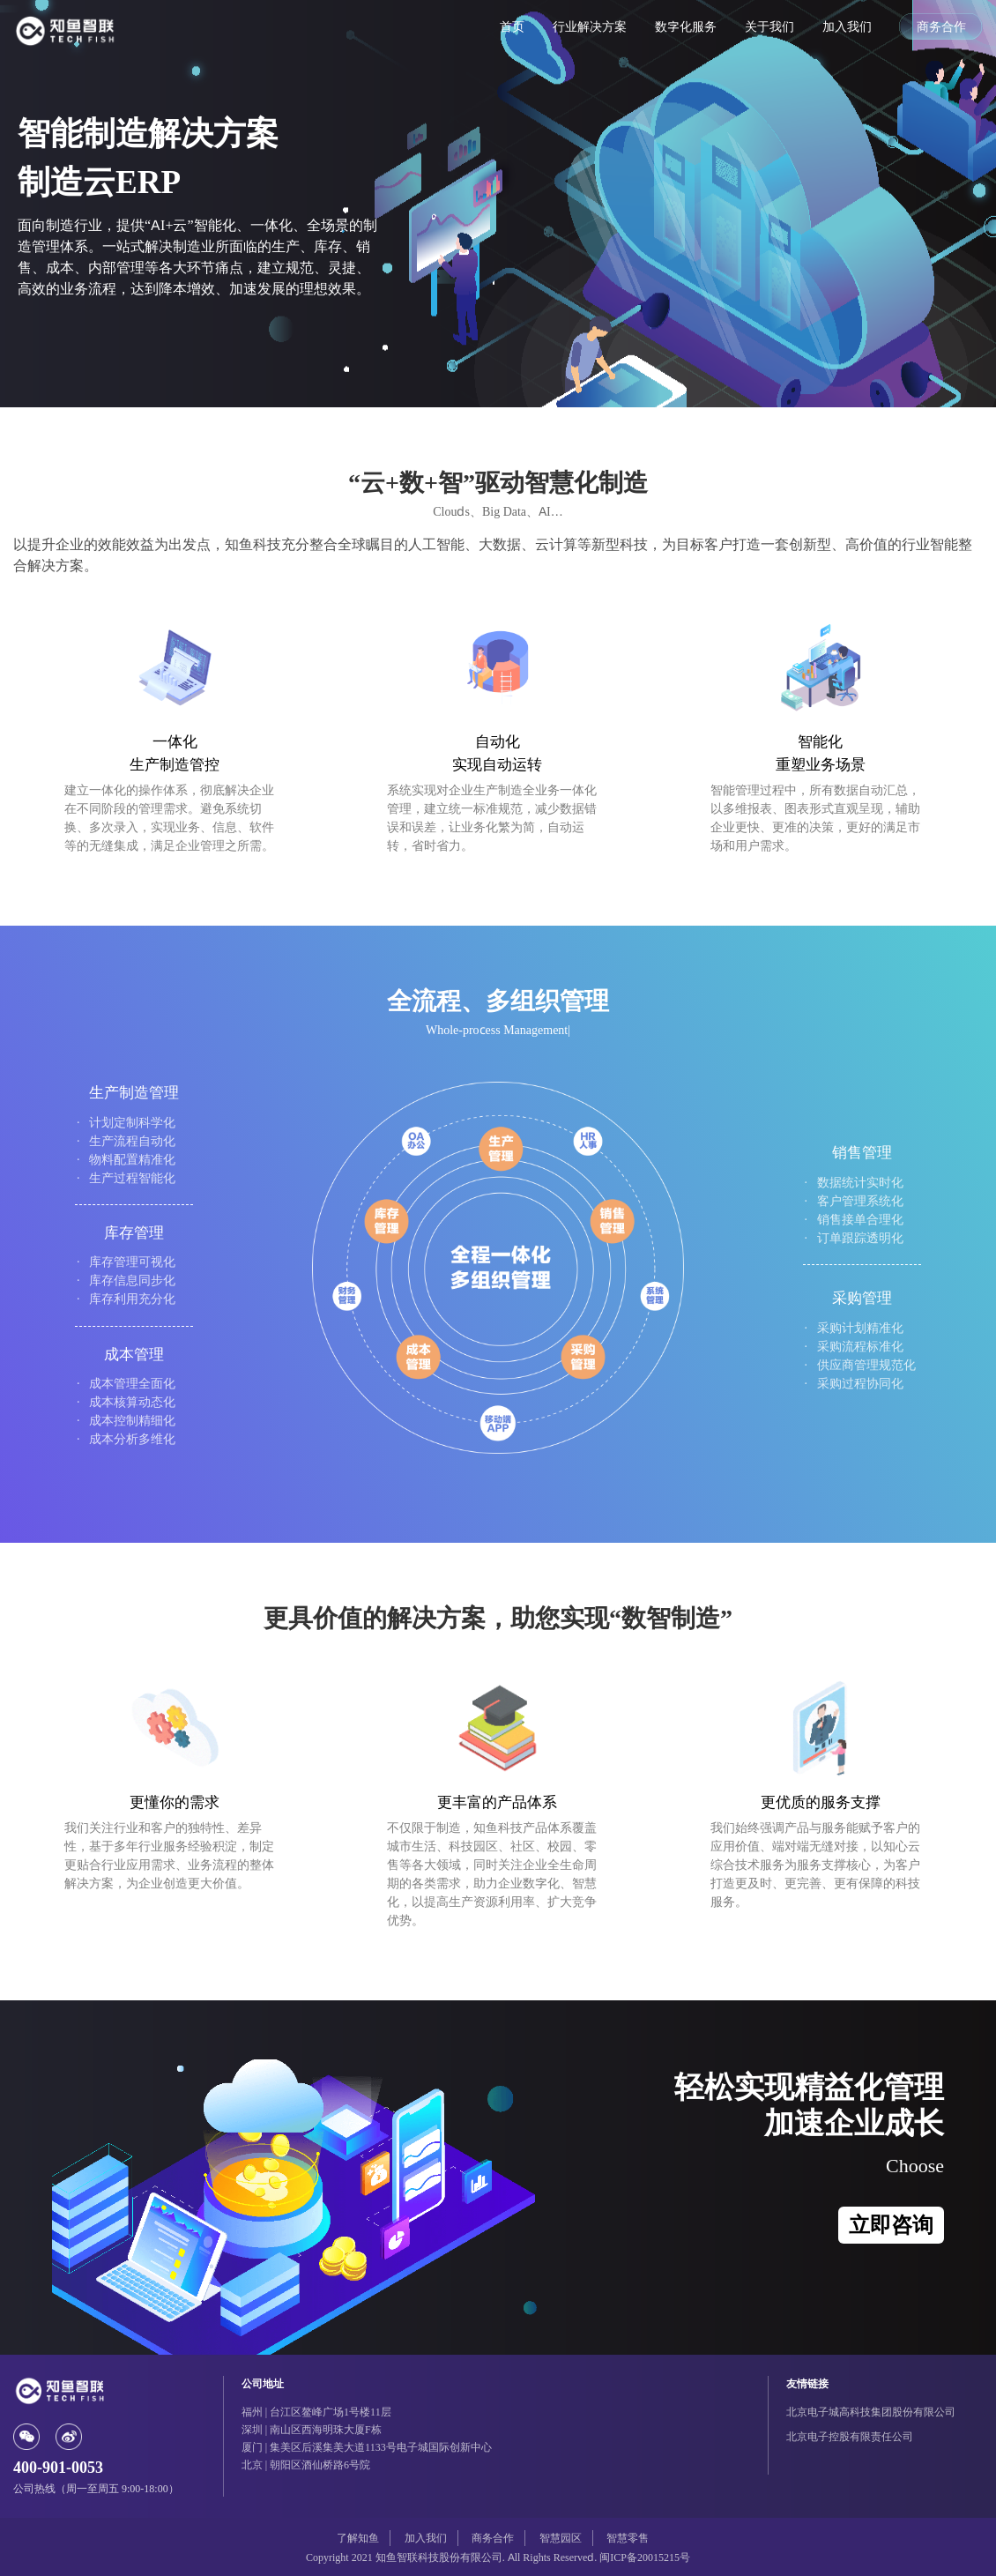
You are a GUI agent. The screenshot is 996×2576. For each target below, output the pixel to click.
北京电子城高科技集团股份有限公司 (870, 2411)
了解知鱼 (358, 2537)
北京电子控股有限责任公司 (849, 2436)
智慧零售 (627, 2537)
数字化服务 (686, 26)
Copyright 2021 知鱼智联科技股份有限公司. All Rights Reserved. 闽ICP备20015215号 (498, 2557)
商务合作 (941, 26)
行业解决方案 (590, 26)
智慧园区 (560, 2537)
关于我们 (769, 26)
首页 (512, 26)
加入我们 (847, 26)
